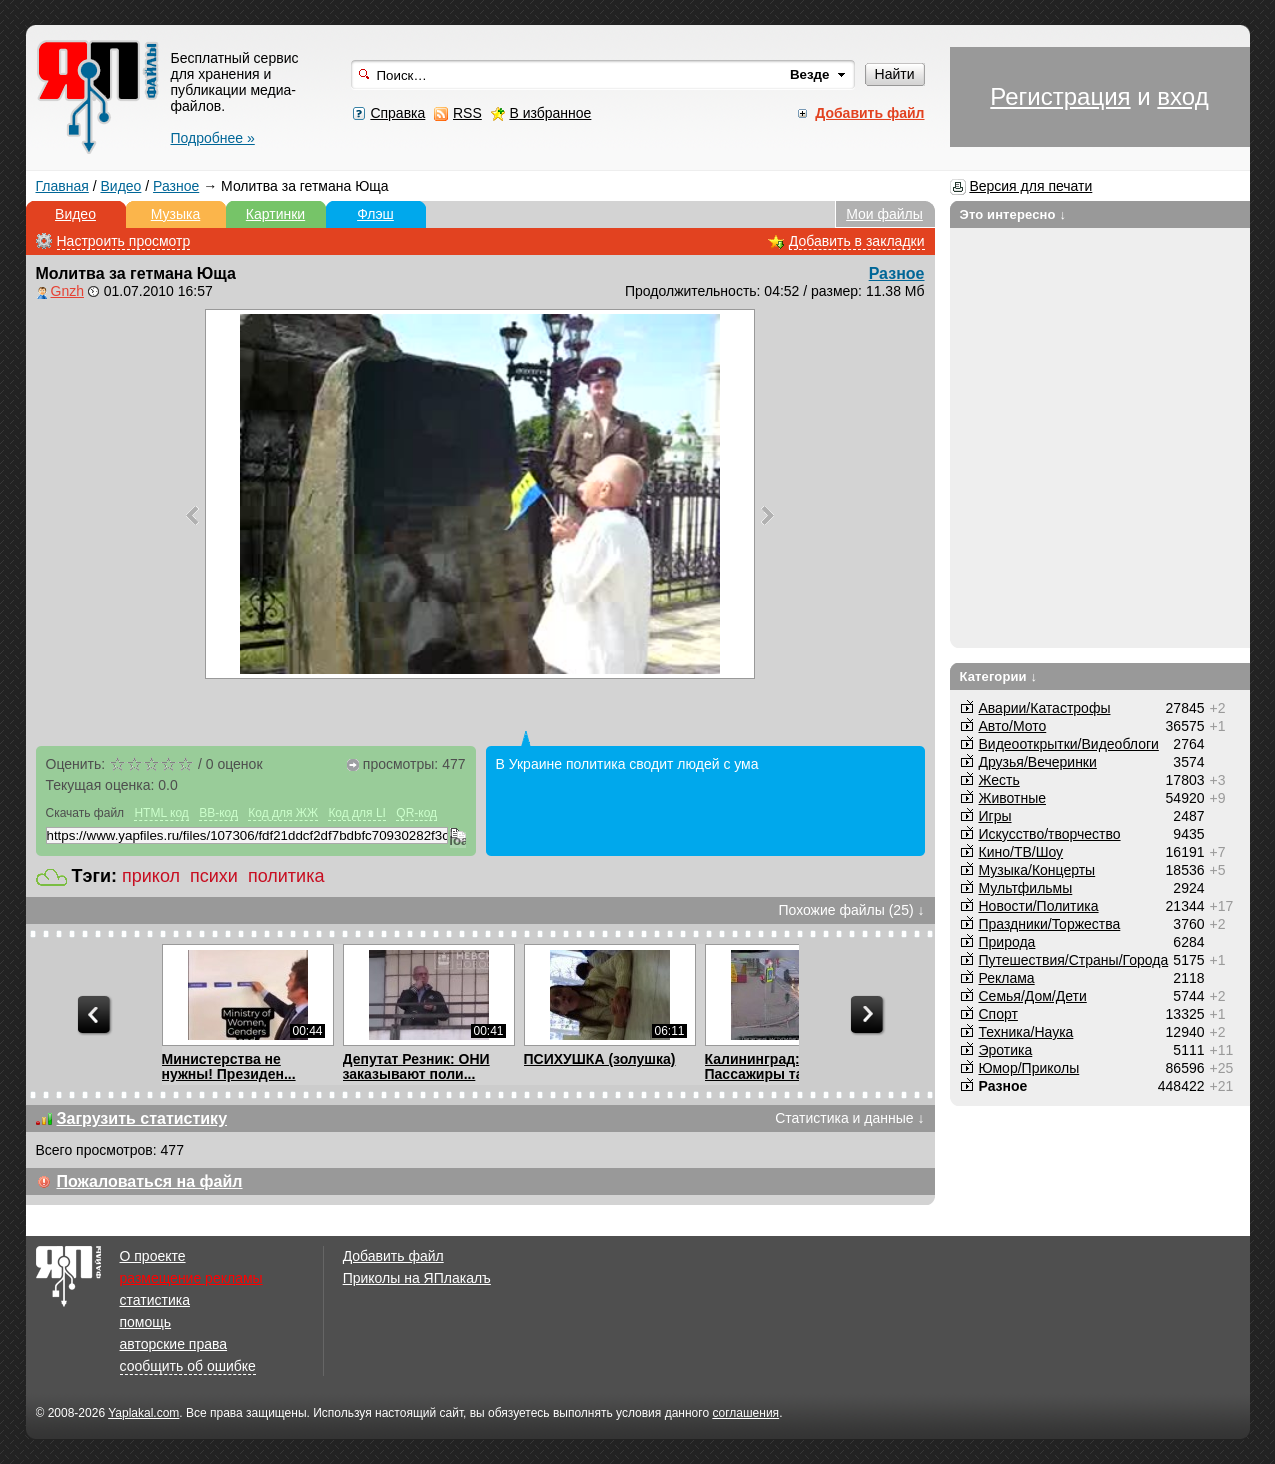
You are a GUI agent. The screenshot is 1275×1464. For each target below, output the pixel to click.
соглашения (745, 1413)
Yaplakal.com (143, 1413)
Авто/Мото (1013, 726)
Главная (62, 186)
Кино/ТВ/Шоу (1021, 852)
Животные (1013, 798)
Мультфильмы (1026, 888)
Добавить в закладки (857, 241)
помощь (146, 1322)
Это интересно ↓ (1013, 214)
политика (286, 876)
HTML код (161, 813)
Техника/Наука (1026, 1032)
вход (1182, 96)
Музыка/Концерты (1037, 870)
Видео (120, 186)
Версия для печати (1030, 186)
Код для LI (357, 813)
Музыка (176, 214)
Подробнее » (213, 138)
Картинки (275, 214)
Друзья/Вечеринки (1038, 762)
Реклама (1007, 978)
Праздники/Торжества (1050, 924)
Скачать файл (85, 813)
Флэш (375, 214)
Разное (176, 186)
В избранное (550, 113)
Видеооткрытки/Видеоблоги (1069, 744)
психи (214, 876)
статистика (155, 1300)
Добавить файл (393, 1256)
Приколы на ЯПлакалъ (417, 1278)
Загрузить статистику (142, 1118)
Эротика (1006, 1050)
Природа (1007, 942)
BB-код (218, 813)
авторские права (174, 1344)
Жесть (999, 780)
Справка (397, 113)
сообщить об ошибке (188, 1366)
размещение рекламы (191, 1278)
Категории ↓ (999, 676)
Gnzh (67, 291)
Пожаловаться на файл (150, 1181)
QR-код (416, 813)
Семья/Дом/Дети (1033, 996)
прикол (151, 876)
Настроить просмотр (124, 241)
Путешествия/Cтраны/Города (1074, 960)
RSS (467, 113)
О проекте (153, 1256)
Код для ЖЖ (283, 813)
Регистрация (1060, 96)
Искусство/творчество (1050, 834)
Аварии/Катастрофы (1045, 708)
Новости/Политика (1039, 906)
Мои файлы (884, 214)
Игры (995, 816)
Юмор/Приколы (1029, 1068)
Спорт (998, 1014)
